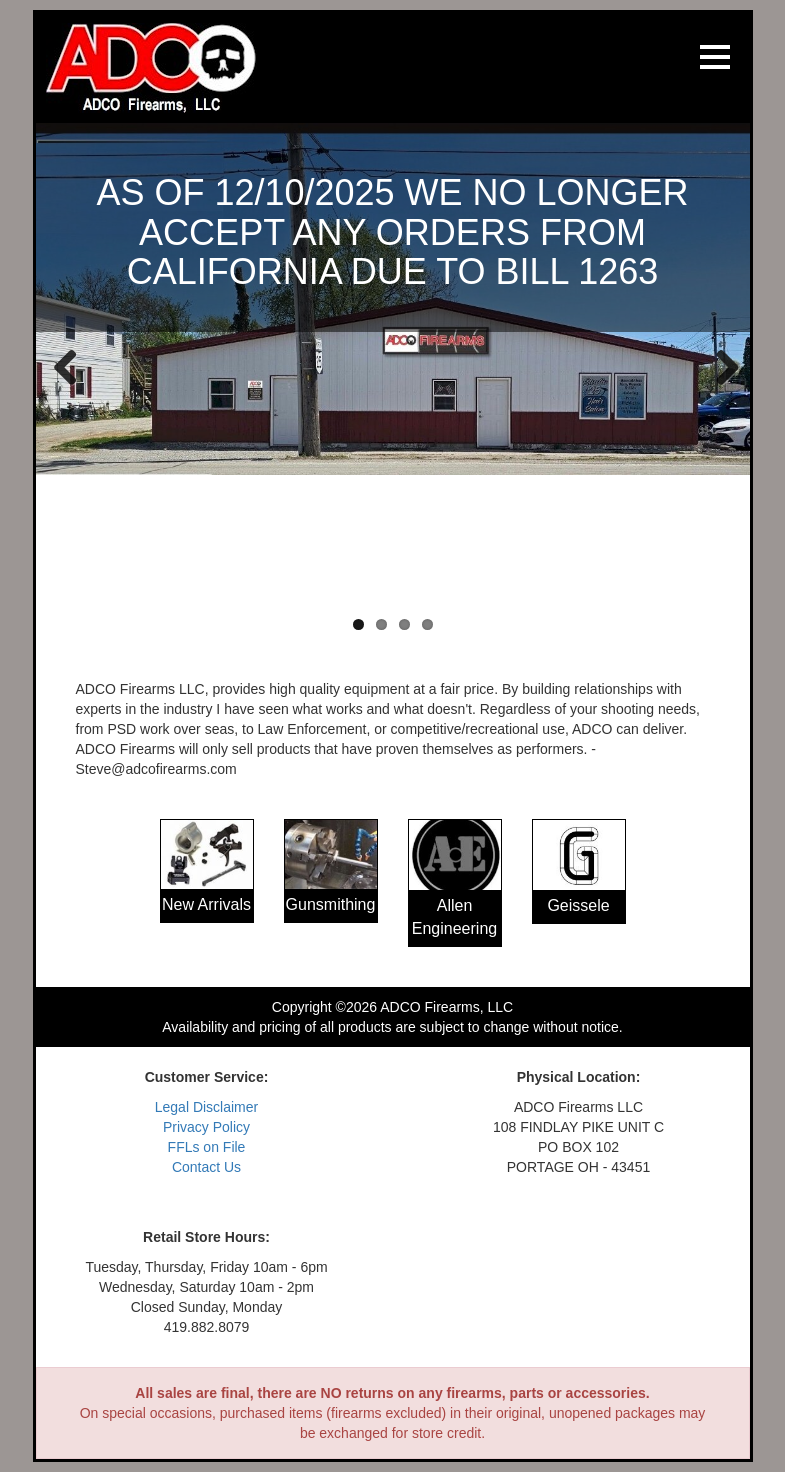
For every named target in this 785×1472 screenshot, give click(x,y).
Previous (66, 366)
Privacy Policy (206, 1127)
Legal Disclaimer (206, 1107)
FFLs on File (207, 1147)
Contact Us (206, 1167)
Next (720, 366)
